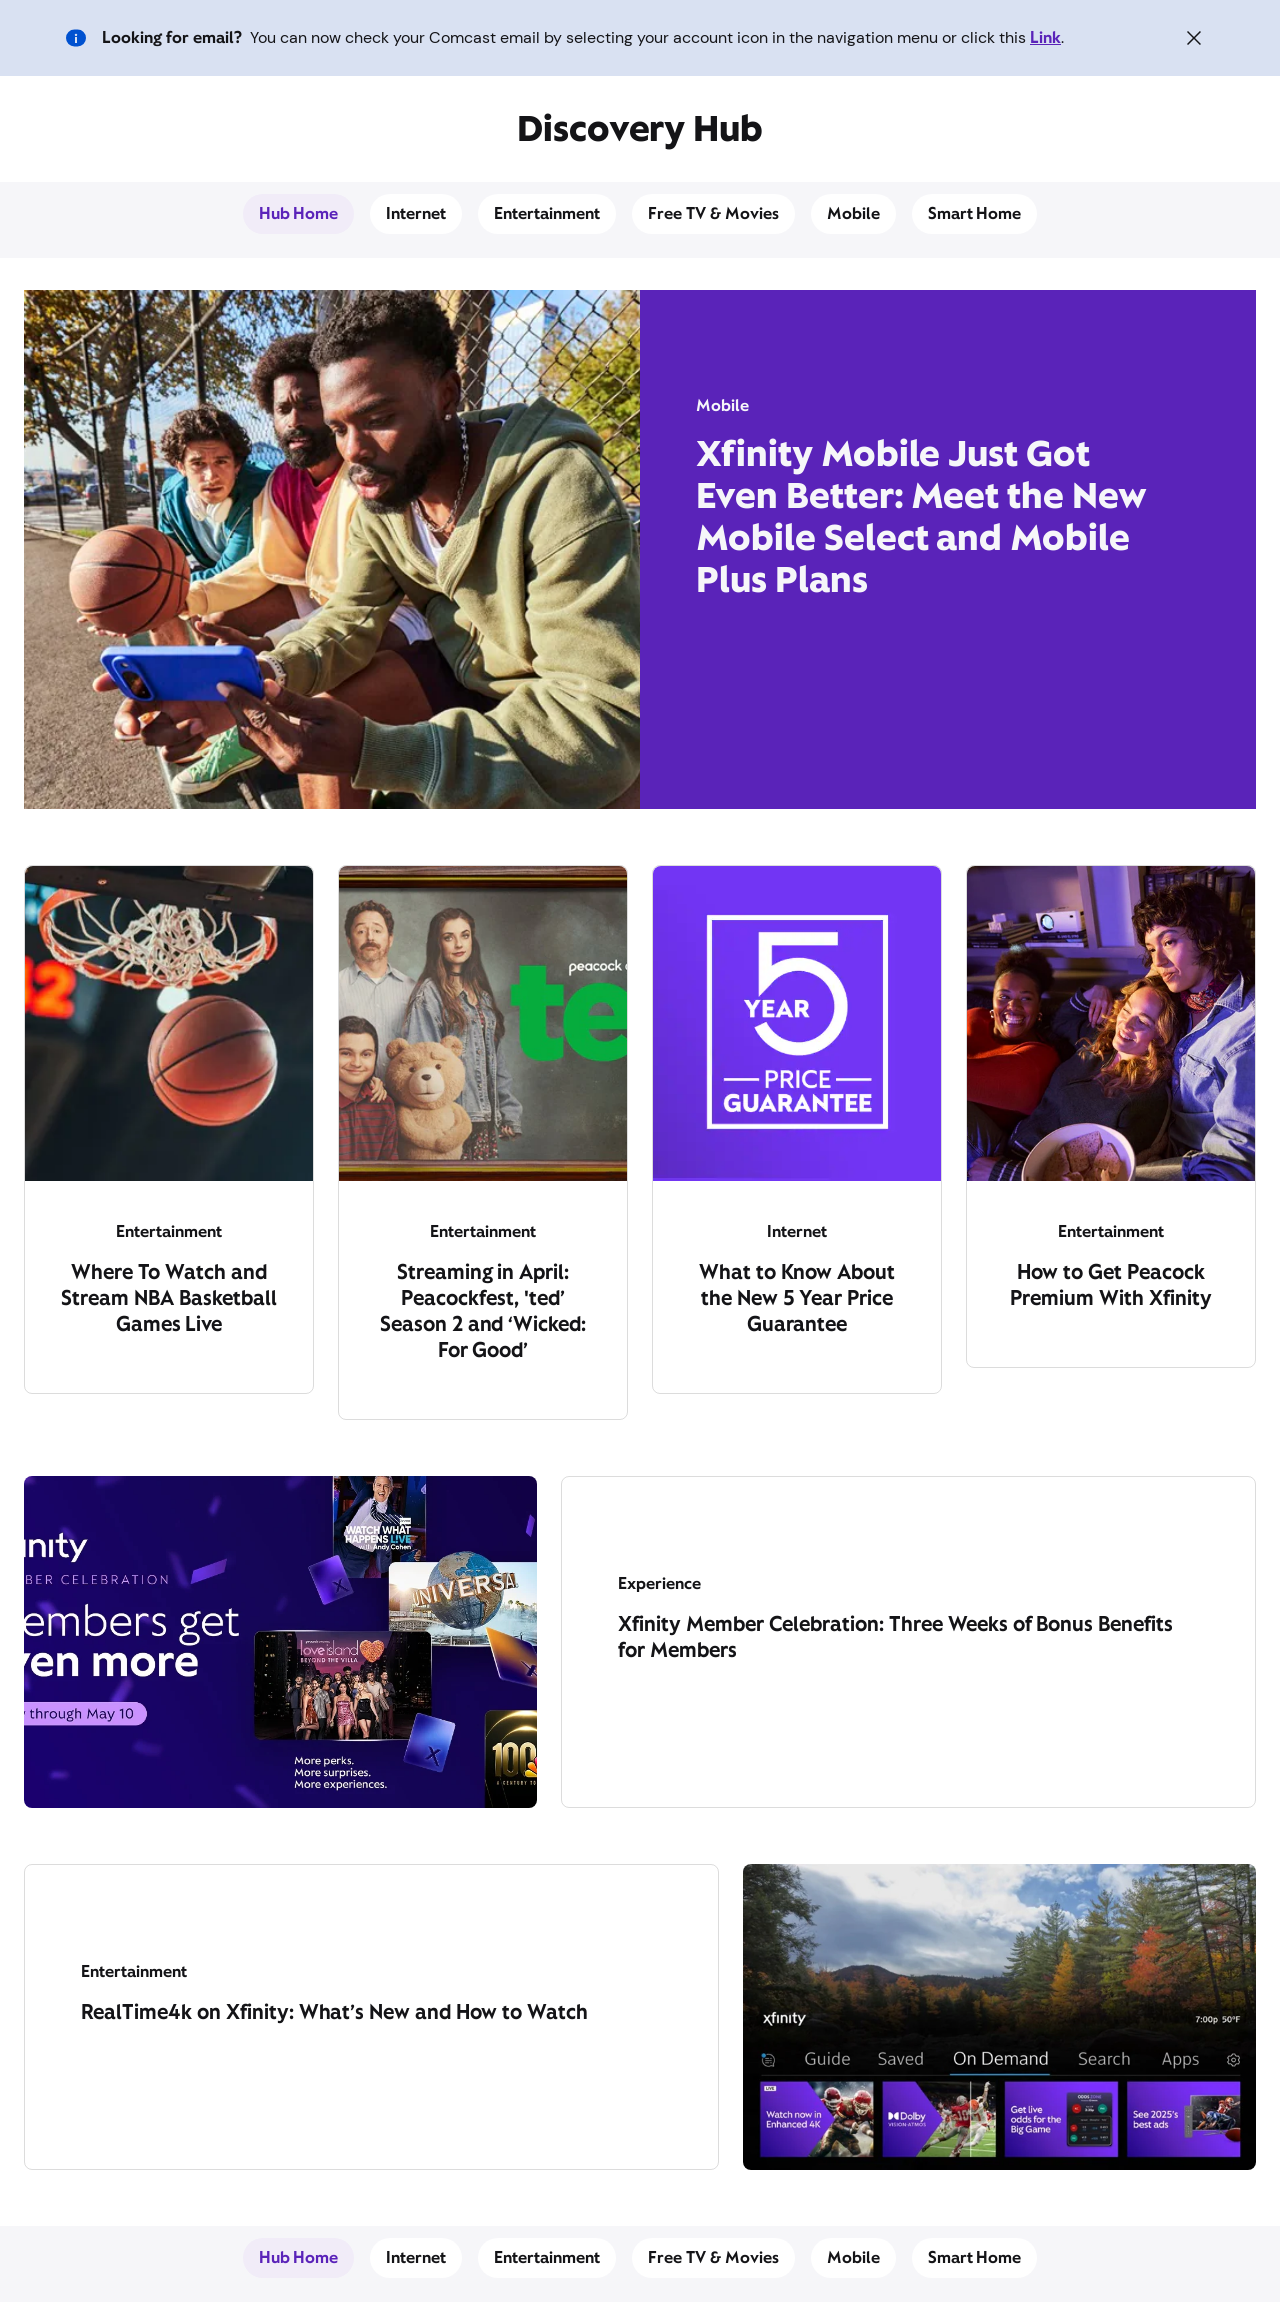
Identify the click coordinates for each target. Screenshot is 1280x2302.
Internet (416, 213)
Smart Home (975, 213)
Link (1045, 37)
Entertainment (547, 213)
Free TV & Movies (713, 213)
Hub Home (299, 213)
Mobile (853, 213)
